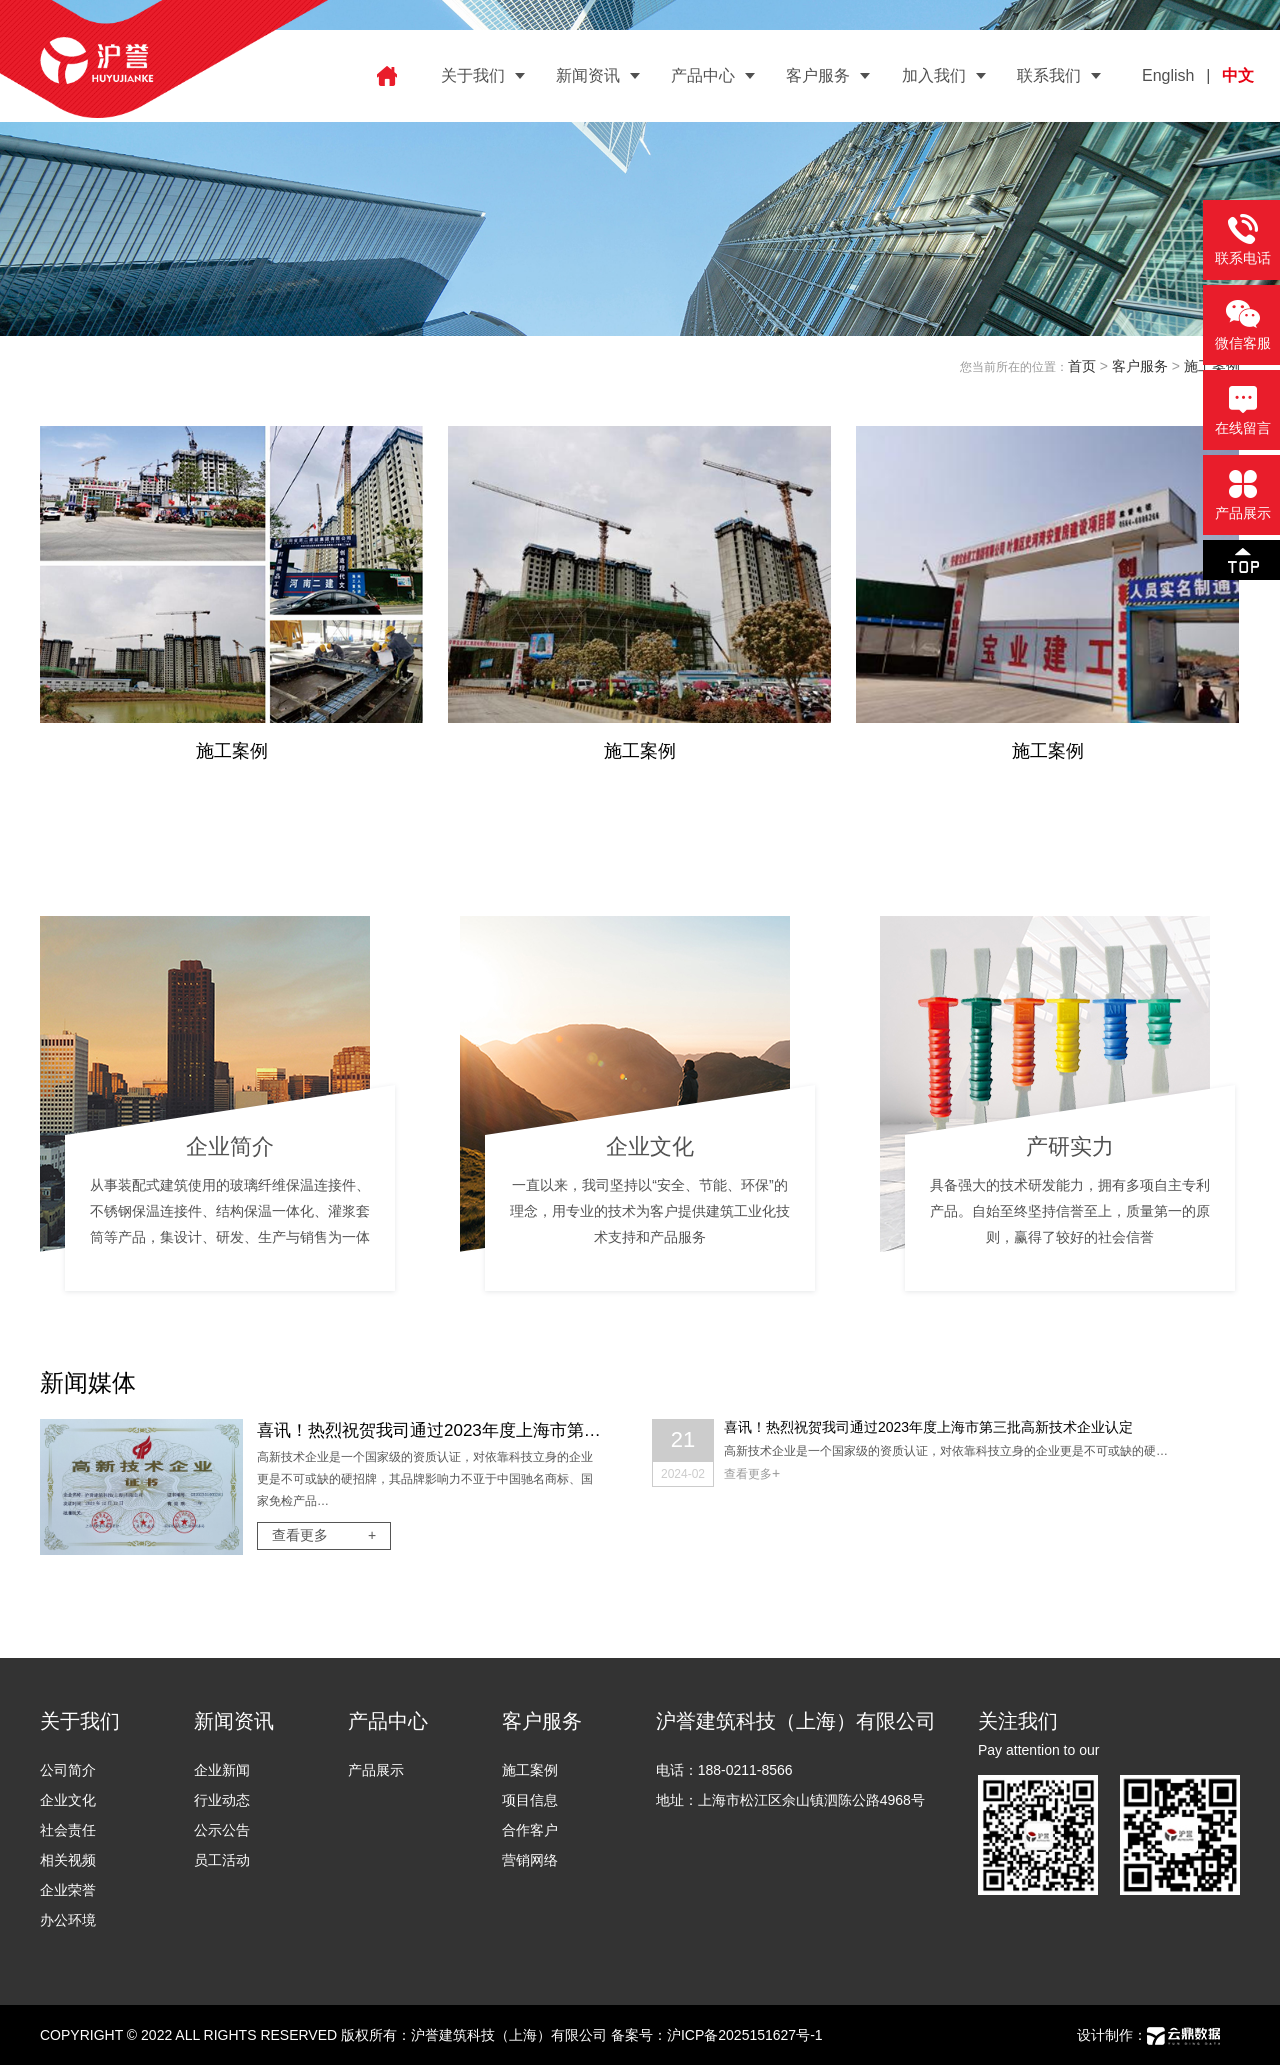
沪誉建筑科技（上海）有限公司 (509, 2035)
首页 (1082, 366)
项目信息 (530, 1800)
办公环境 (68, 1920)
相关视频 (68, 1860)
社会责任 (68, 1830)
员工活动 (222, 1860)
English (1168, 75)
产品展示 (376, 1770)
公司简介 (68, 1770)
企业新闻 (222, 1770)
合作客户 (530, 1830)
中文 (1238, 75)
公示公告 (222, 1830)
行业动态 (222, 1800)
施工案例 (530, 1770)
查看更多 (324, 1535)
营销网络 (530, 1860)
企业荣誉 (68, 1890)
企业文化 (68, 1800)
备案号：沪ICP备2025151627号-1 (717, 2035)
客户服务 (1140, 366)
